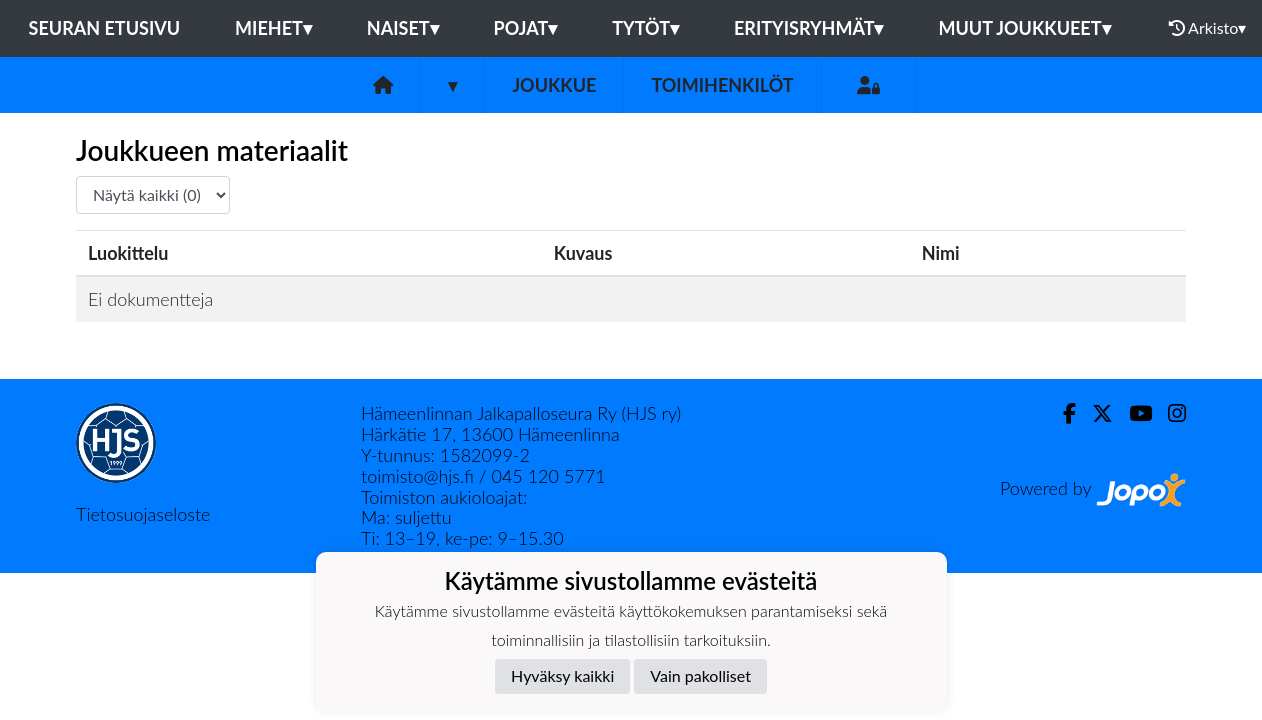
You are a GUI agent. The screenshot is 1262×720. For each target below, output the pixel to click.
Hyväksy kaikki (562, 675)
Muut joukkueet (1024, 28)
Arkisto (1208, 28)
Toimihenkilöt (722, 85)
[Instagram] (1169, 413)
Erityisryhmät (808, 28)
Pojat (526, 28)
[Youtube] (1132, 413)
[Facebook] (1061, 413)
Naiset (403, 28)
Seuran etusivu (105, 28)
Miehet (273, 28)
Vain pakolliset (700, 675)
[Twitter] (1094, 413)
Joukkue (554, 85)
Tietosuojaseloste (143, 514)
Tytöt (645, 28)
